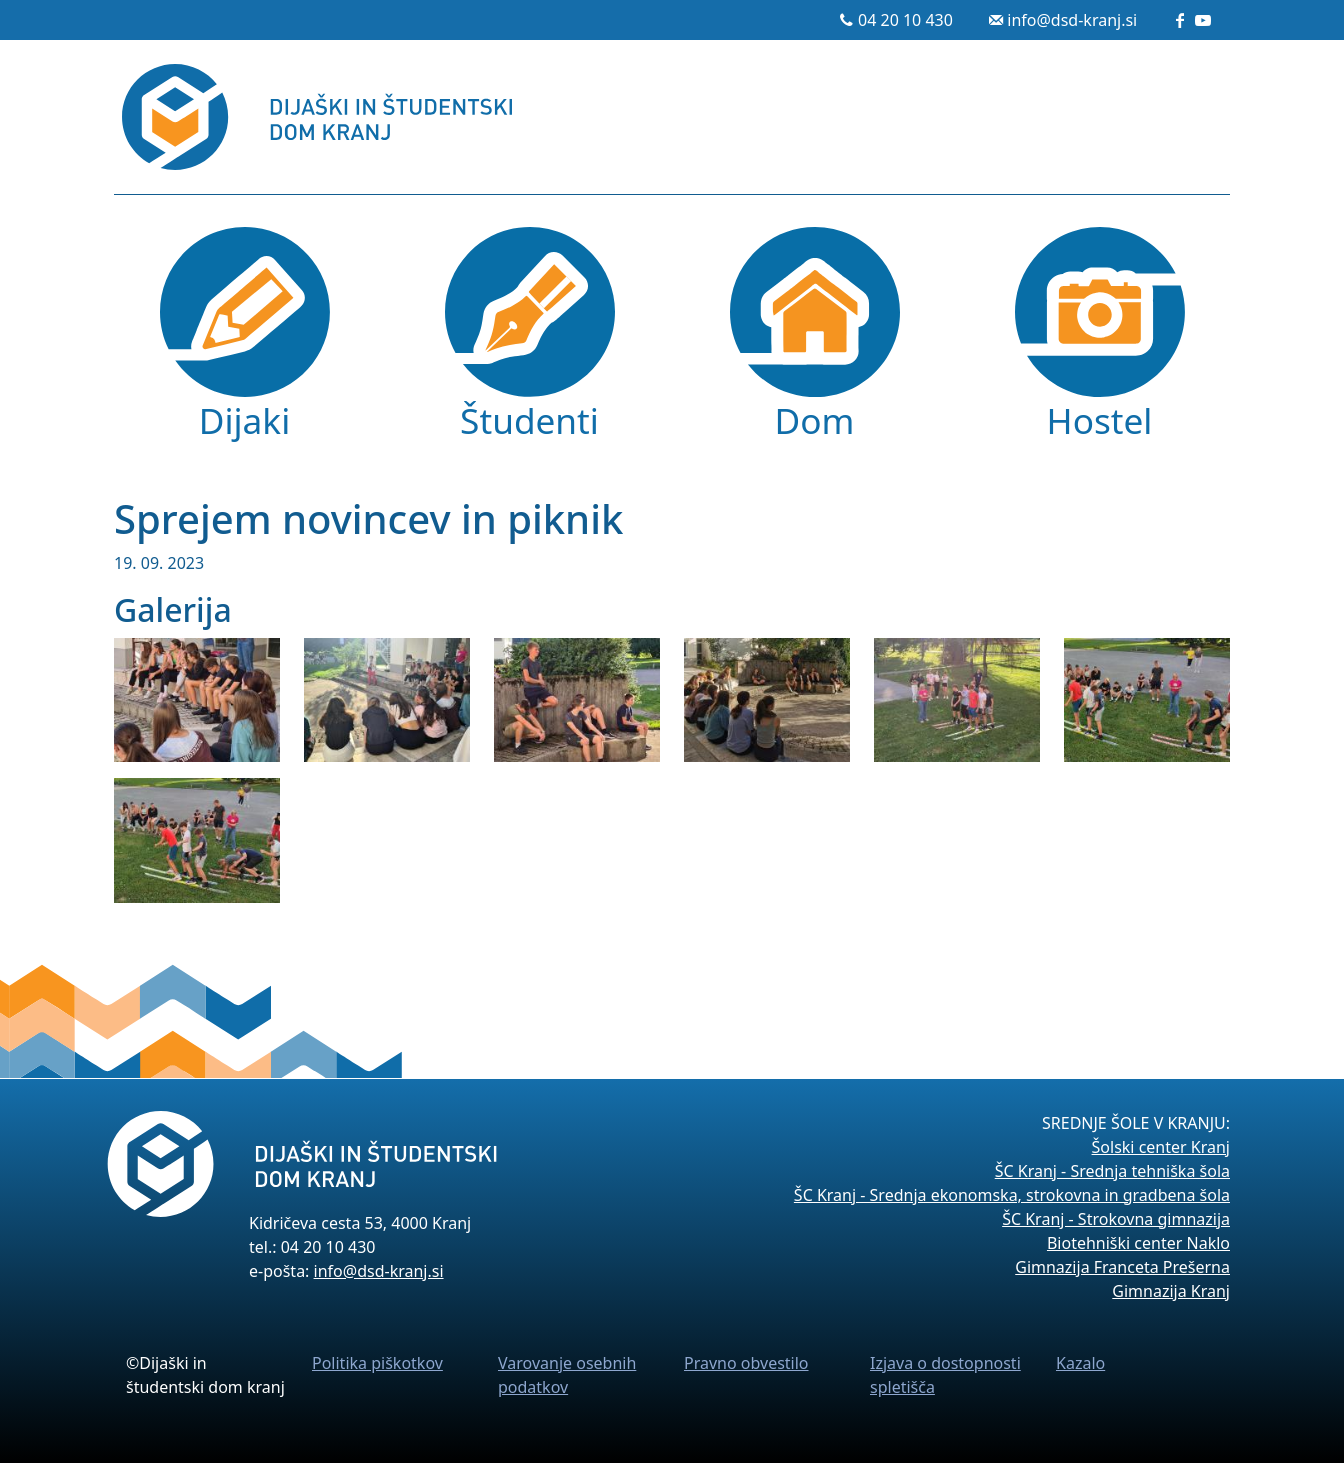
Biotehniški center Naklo (1138, 1243)
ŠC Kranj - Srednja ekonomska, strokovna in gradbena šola (1012, 1195)
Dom (815, 420)
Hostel (1100, 420)
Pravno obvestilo (746, 1363)
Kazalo (1080, 1363)
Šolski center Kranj (1161, 1147)
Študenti (529, 420)
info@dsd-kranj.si (1072, 20)
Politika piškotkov (377, 1363)
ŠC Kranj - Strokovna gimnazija (1116, 1219)
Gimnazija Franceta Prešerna (1122, 1267)
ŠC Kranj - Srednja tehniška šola (1112, 1171)
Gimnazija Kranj (1171, 1291)
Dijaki (244, 420)
